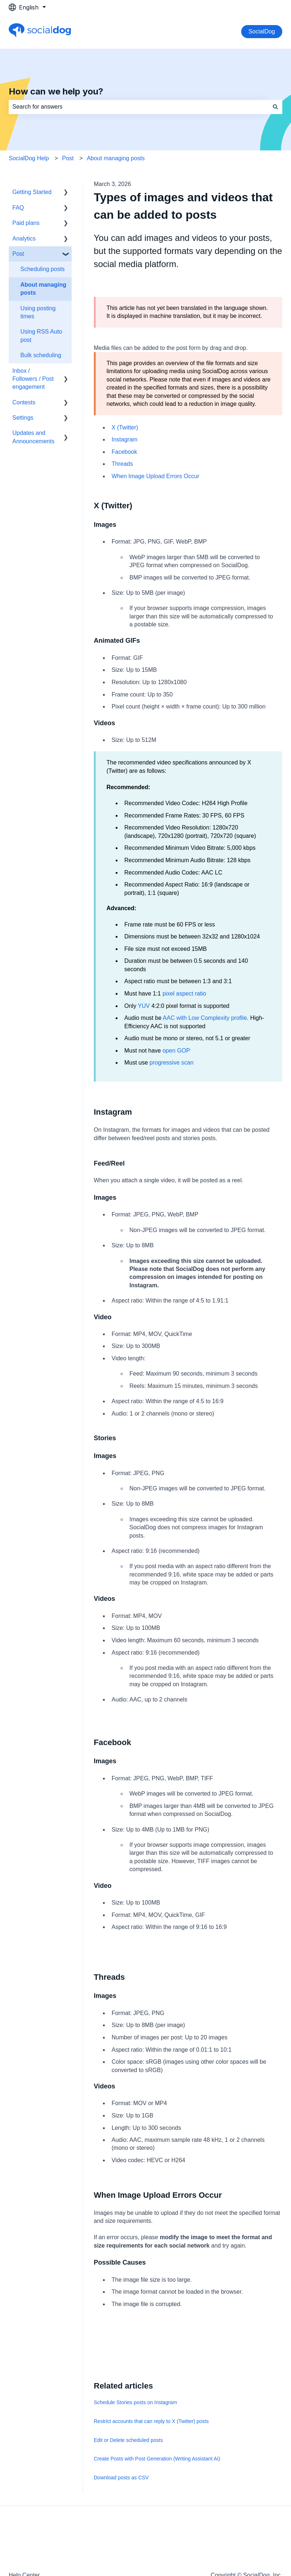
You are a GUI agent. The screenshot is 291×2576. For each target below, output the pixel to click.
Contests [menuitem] (23, 402)
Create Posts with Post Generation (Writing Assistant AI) (157, 2459)
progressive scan (172, 1062)
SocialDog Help (29, 158)
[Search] (275, 107)
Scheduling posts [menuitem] (42, 269)
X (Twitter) (125, 427)
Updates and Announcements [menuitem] (33, 437)
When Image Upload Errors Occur (155, 476)
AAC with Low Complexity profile (205, 1018)
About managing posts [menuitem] (43, 289)
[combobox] (138, 107)
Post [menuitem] (18, 254)
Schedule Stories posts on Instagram (135, 2402)
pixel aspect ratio (184, 993)
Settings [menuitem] (22, 418)
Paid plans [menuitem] (26, 223)
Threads (122, 464)
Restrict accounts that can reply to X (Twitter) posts (151, 2421)
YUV (144, 1006)
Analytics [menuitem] (24, 238)
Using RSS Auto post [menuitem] (41, 335)
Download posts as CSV (121, 2477)
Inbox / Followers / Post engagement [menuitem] (33, 379)
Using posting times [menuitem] (38, 312)
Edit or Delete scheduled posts (128, 2440)
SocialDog (261, 31)
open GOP (176, 1050)
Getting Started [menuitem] (32, 192)
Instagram (124, 439)
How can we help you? (56, 91)
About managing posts (116, 158)
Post (67, 158)
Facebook (124, 452)
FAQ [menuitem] (18, 208)
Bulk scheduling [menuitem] (40, 355)
